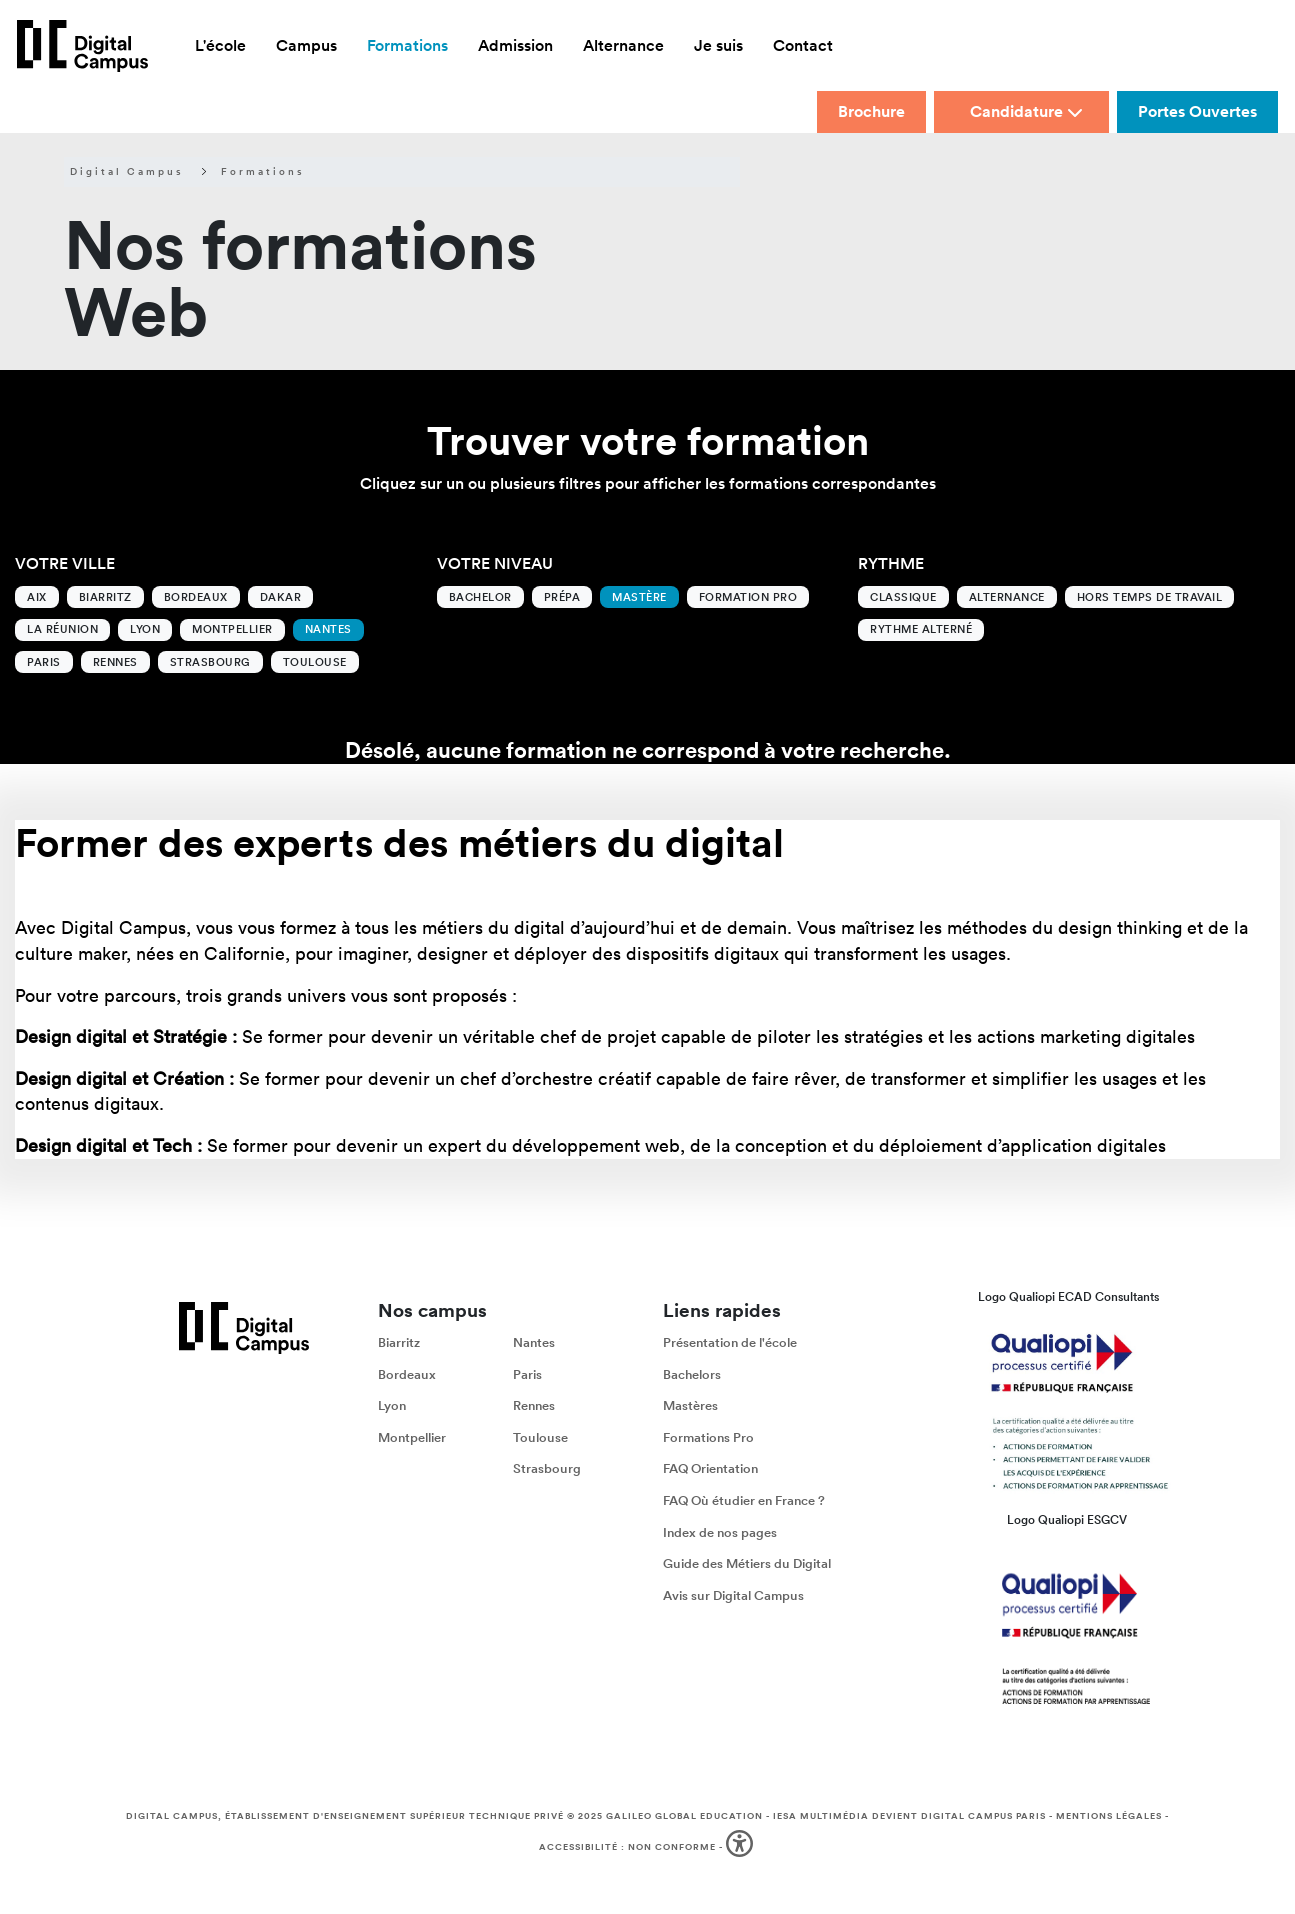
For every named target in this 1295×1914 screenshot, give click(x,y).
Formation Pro (748, 597)
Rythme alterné (921, 629)
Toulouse (315, 662)
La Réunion (62, 629)
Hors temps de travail (1150, 597)
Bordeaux (196, 597)
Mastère (639, 597)
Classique (903, 597)
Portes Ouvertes (1197, 111)
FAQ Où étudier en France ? (744, 1499)
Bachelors (692, 1373)
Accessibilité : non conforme (627, 1846)
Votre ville (65, 563)
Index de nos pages (720, 1531)
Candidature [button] (1026, 111)
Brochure (871, 111)
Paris (44, 662)
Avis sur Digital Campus (733, 1594)
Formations (263, 172)
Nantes (328, 629)
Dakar (281, 597)
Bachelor (480, 597)
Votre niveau (495, 563)
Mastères (690, 1405)
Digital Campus (127, 172)
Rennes (115, 662)
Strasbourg (210, 662)
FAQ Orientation (710, 1468)
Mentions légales (1109, 1816)
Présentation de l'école (730, 1341)
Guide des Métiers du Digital (747, 1563)
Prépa (562, 597)
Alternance (1007, 597)
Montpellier (232, 629)
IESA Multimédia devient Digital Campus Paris (909, 1816)
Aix (37, 597)
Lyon (145, 629)
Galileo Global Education (684, 1816)
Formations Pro (708, 1436)
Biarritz (105, 597)
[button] (741, 1847)
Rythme (891, 563)
